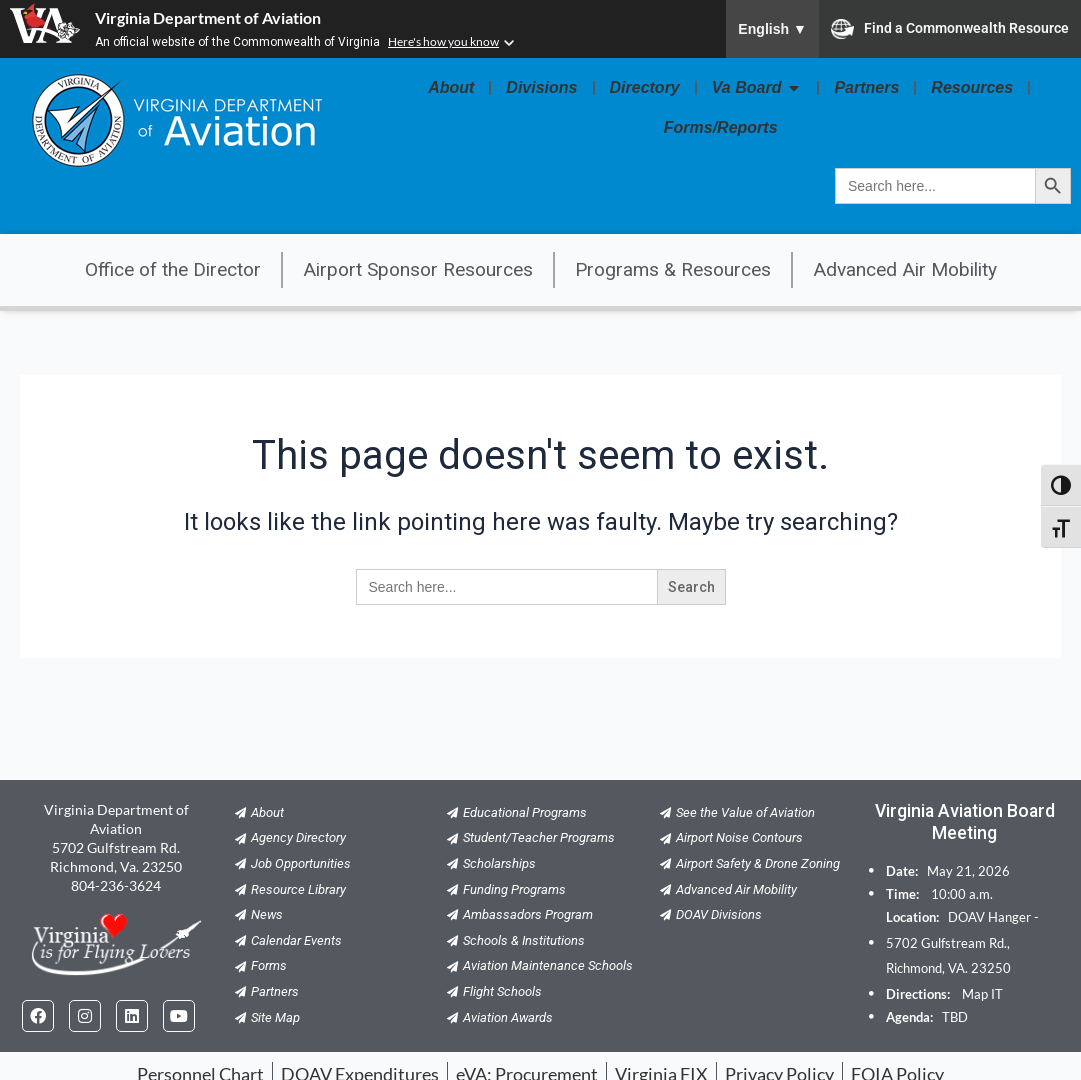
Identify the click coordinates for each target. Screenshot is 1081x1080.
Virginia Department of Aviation (208, 17)
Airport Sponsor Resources (418, 269)
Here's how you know (443, 41)
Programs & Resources (673, 269)
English (772, 29)
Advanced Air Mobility (905, 269)
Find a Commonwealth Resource (950, 29)
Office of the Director (173, 269)
